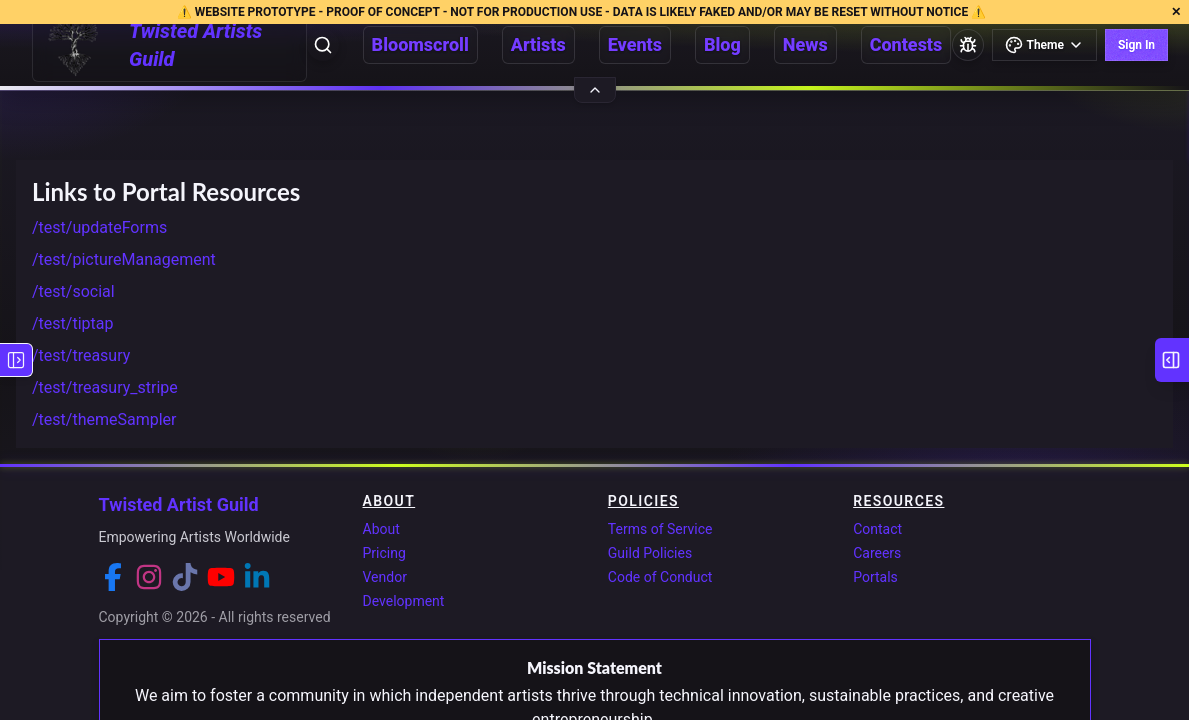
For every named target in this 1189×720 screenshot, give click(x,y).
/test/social (73, 291)
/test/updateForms (99, 227)
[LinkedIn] (257, 577)
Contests (906, 44)
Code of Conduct (660, 577)
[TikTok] (185, 577)
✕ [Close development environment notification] (1176, 12)
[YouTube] (221, 577)
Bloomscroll (420, 44)
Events (635, 44)
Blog (722, 44)
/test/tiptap (72, 323)
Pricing (384, 553)
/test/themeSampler (104, 419)
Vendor (385, 577)
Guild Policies (650, 553)
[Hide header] (595, 90)
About (381, 529)
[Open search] (323, 45)
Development (404, 601)
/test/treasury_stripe (105, 387)
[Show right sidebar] (1172, 360)
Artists (538, 44)
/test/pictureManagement (124, 259)
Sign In (1136, 45)
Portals (875, 577)
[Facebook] (113, 577)
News (805, 44)
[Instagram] (149, 577)
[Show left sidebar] (16, 360)
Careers (877, 553)
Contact (877, 529)
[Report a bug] (968, 45)
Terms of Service (660, 529)
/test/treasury (81, 355)
